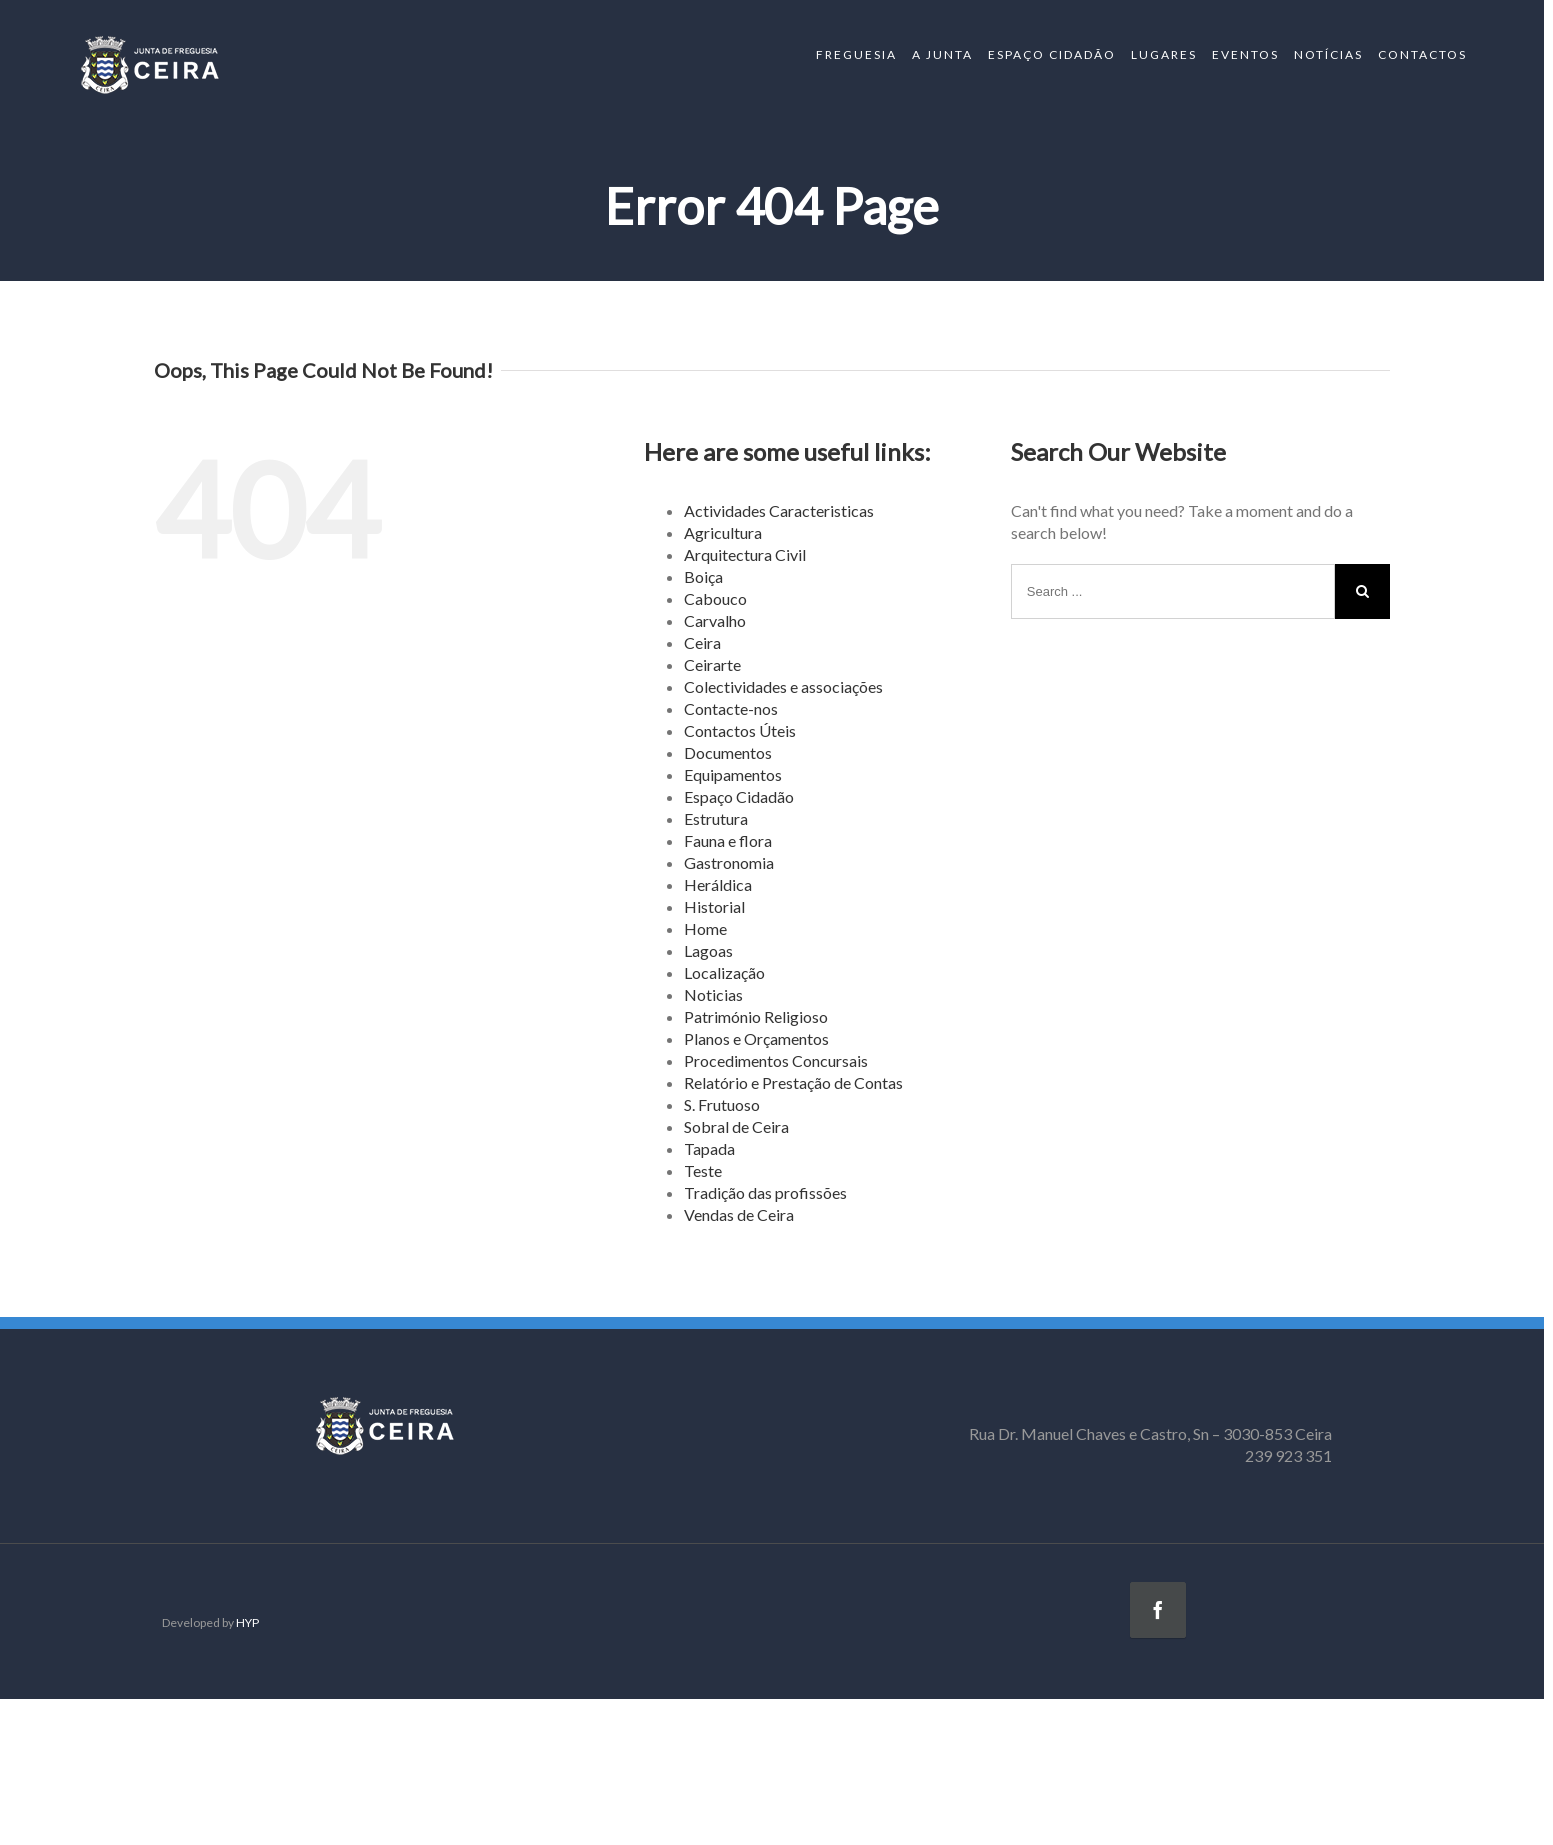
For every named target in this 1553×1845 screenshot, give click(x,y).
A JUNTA (942, 54)
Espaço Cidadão (739, 796)
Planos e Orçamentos (756, 1038)
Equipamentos (733, 774)
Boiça (703, 576)
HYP (247, 1622)
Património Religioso (756, 1016)
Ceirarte (712, 664)
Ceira (702, 642)
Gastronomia (729, 862)
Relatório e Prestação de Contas (793, 1082)
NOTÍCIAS (1328, 54)
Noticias (713, 994)
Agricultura (723, 532)
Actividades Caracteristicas (779, 510)
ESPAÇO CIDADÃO (1052, 54)
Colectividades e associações (783, 686)
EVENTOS (1245, 54)
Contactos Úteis (740, 730)
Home (705, 928)
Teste (703, 1170)
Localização (724, 972)
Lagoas (708, 950)
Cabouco (715, 598)
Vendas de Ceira (739, 1214)
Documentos (728, 752)
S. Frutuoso (722, 1104)
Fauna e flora (728, 840)
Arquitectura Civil (745, 554)
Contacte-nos (731, 708)
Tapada (709, 1148)
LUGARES (1164, 54)
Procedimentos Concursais (776, 1060)
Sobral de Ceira (736, 1126)
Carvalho (715, 620)
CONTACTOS (1422, 54)
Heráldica (718, 884)
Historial (714, 906)
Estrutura (716, 818)
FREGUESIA (856, 54)
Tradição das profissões (765, 1192)
